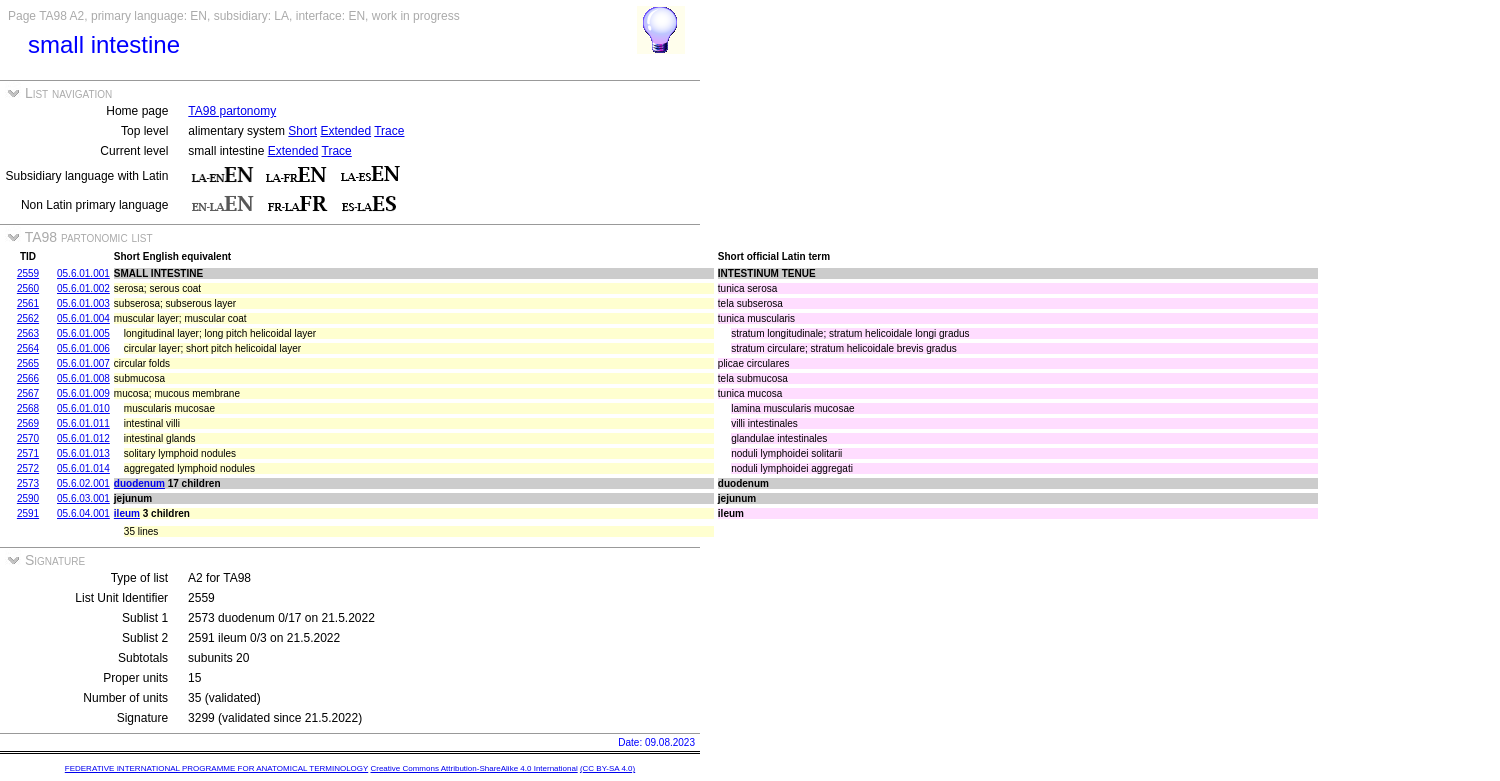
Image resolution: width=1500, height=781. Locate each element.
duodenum (139, 483)
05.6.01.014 (83, 468)
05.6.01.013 (83, 453)
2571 (28, 453)
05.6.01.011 (83, 423)
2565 (28, 363)
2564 (28, 348)
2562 (28, 318)
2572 (28, 468)
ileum (127, 513)
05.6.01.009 (83, 393)
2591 (28, 513)
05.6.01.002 (83, 288)
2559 (28, 273)
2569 (28, 423)
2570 (28, 438)
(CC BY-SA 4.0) (607, 768)
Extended (345, 131)
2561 (28, 303)
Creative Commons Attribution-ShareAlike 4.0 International (473, 768)
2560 (28, 288)
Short (302, 131)
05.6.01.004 (83, 318)
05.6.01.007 (83, 363)
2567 (28, 393)
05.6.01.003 (83, 303)
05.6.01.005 (83, 333)
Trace (389, 131)
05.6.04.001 (83, 513)
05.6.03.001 (83, 498)
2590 (28, 498)
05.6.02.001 (83, 483)
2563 (28, 333)
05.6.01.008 (83, 378)
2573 (28, 483)
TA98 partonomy (232, 111)
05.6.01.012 (83, 438)
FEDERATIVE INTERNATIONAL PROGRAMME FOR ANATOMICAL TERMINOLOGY (216, 768)
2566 (28, 378)
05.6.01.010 (83, 408)
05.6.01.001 (83, 273)
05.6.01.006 (83, 348)
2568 (28, 408)
